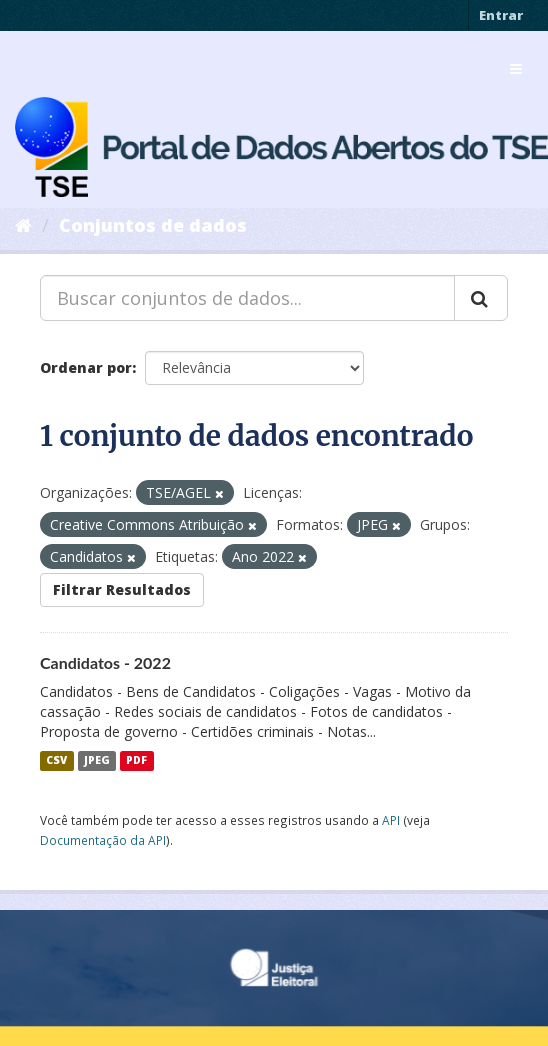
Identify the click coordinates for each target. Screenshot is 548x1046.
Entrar (501, 15)
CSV (56, 761)
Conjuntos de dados (153, 225)
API (391, 820)
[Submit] (481, 298)
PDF (136, 761)
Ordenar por (86, 367)
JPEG (97, 761)
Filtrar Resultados (122, 589)
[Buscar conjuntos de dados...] (247, 298)
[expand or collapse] (516, 69)
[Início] (23, 225)
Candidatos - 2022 (105, 662)
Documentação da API (103, 840)
